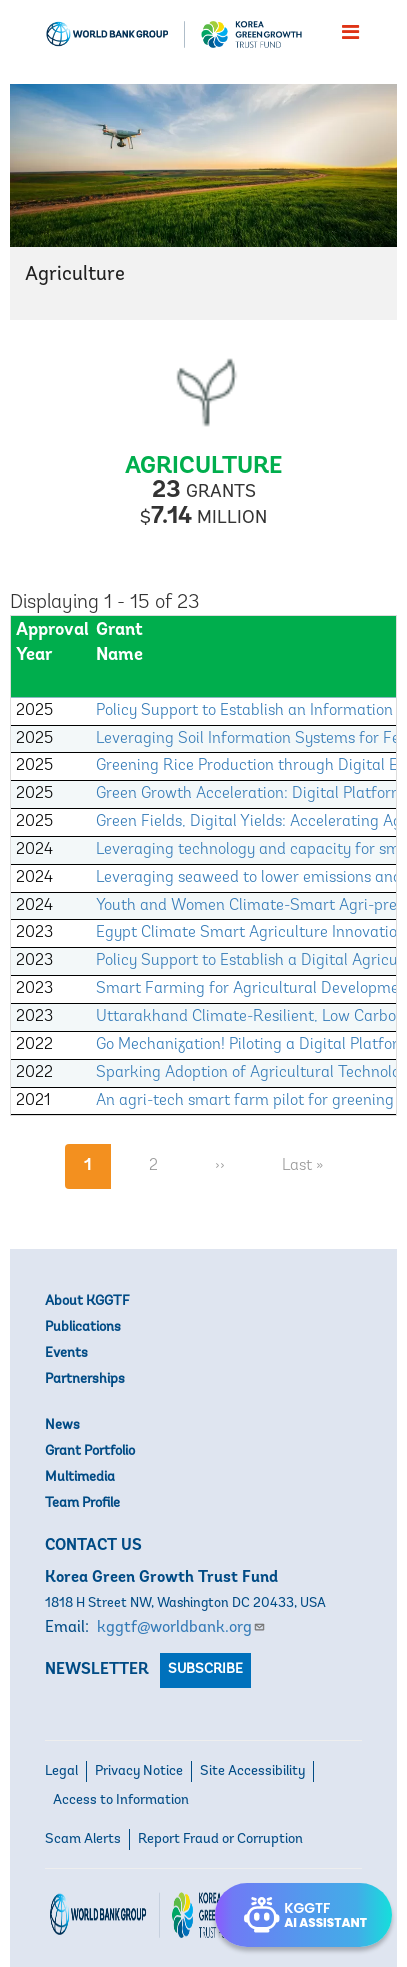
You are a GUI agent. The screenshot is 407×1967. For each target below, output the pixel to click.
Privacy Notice (139, 1771)
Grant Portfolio (90, 1451)
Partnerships (85, 1379)
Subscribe (205, 1669)
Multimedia (80, 1477)
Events (66, 1353)
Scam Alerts (83, 1839)
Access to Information (121, 1800)
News (62, 1425)
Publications (83, 1327)
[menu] (350, 32)
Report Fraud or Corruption (220, 1839)
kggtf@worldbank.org (181, 1628)
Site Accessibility (252, 1771)
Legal (61, 1771)
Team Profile (82, 1503)
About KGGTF (87, 1301)
